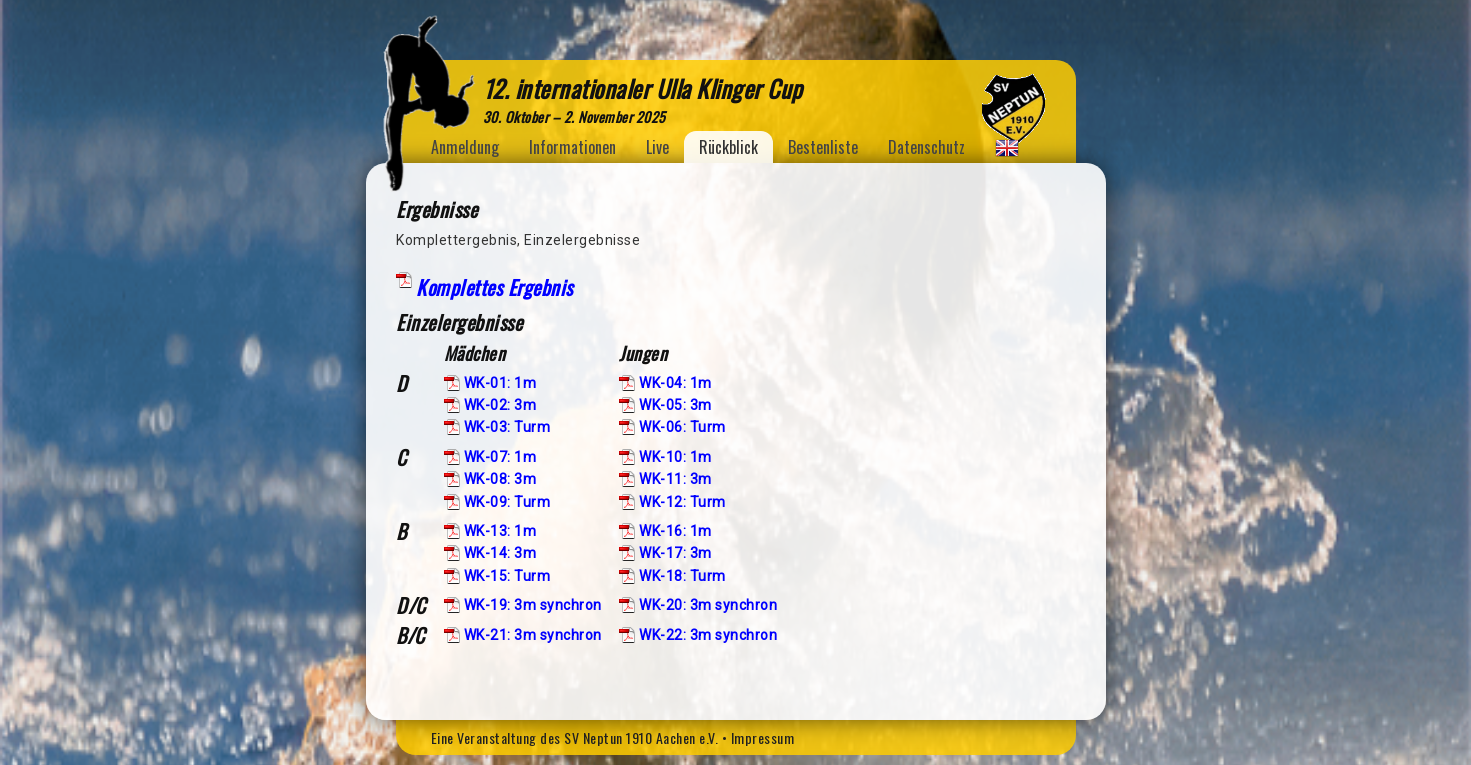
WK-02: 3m (500, 405)
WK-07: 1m (500, 457)
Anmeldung (465, 147)
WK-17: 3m (675, 553)
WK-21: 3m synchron (533, 635)
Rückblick (728, 147)
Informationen (572, 147)
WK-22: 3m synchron (708, 635)
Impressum (763, 737)
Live (657, 147)
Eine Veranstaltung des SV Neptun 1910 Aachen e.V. (575, 737)
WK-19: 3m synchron (533, 605)
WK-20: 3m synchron (708, 605)
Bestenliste (823, 147)
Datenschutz (926, 147)
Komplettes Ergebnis (494, 287)
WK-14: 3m (500, 553)
